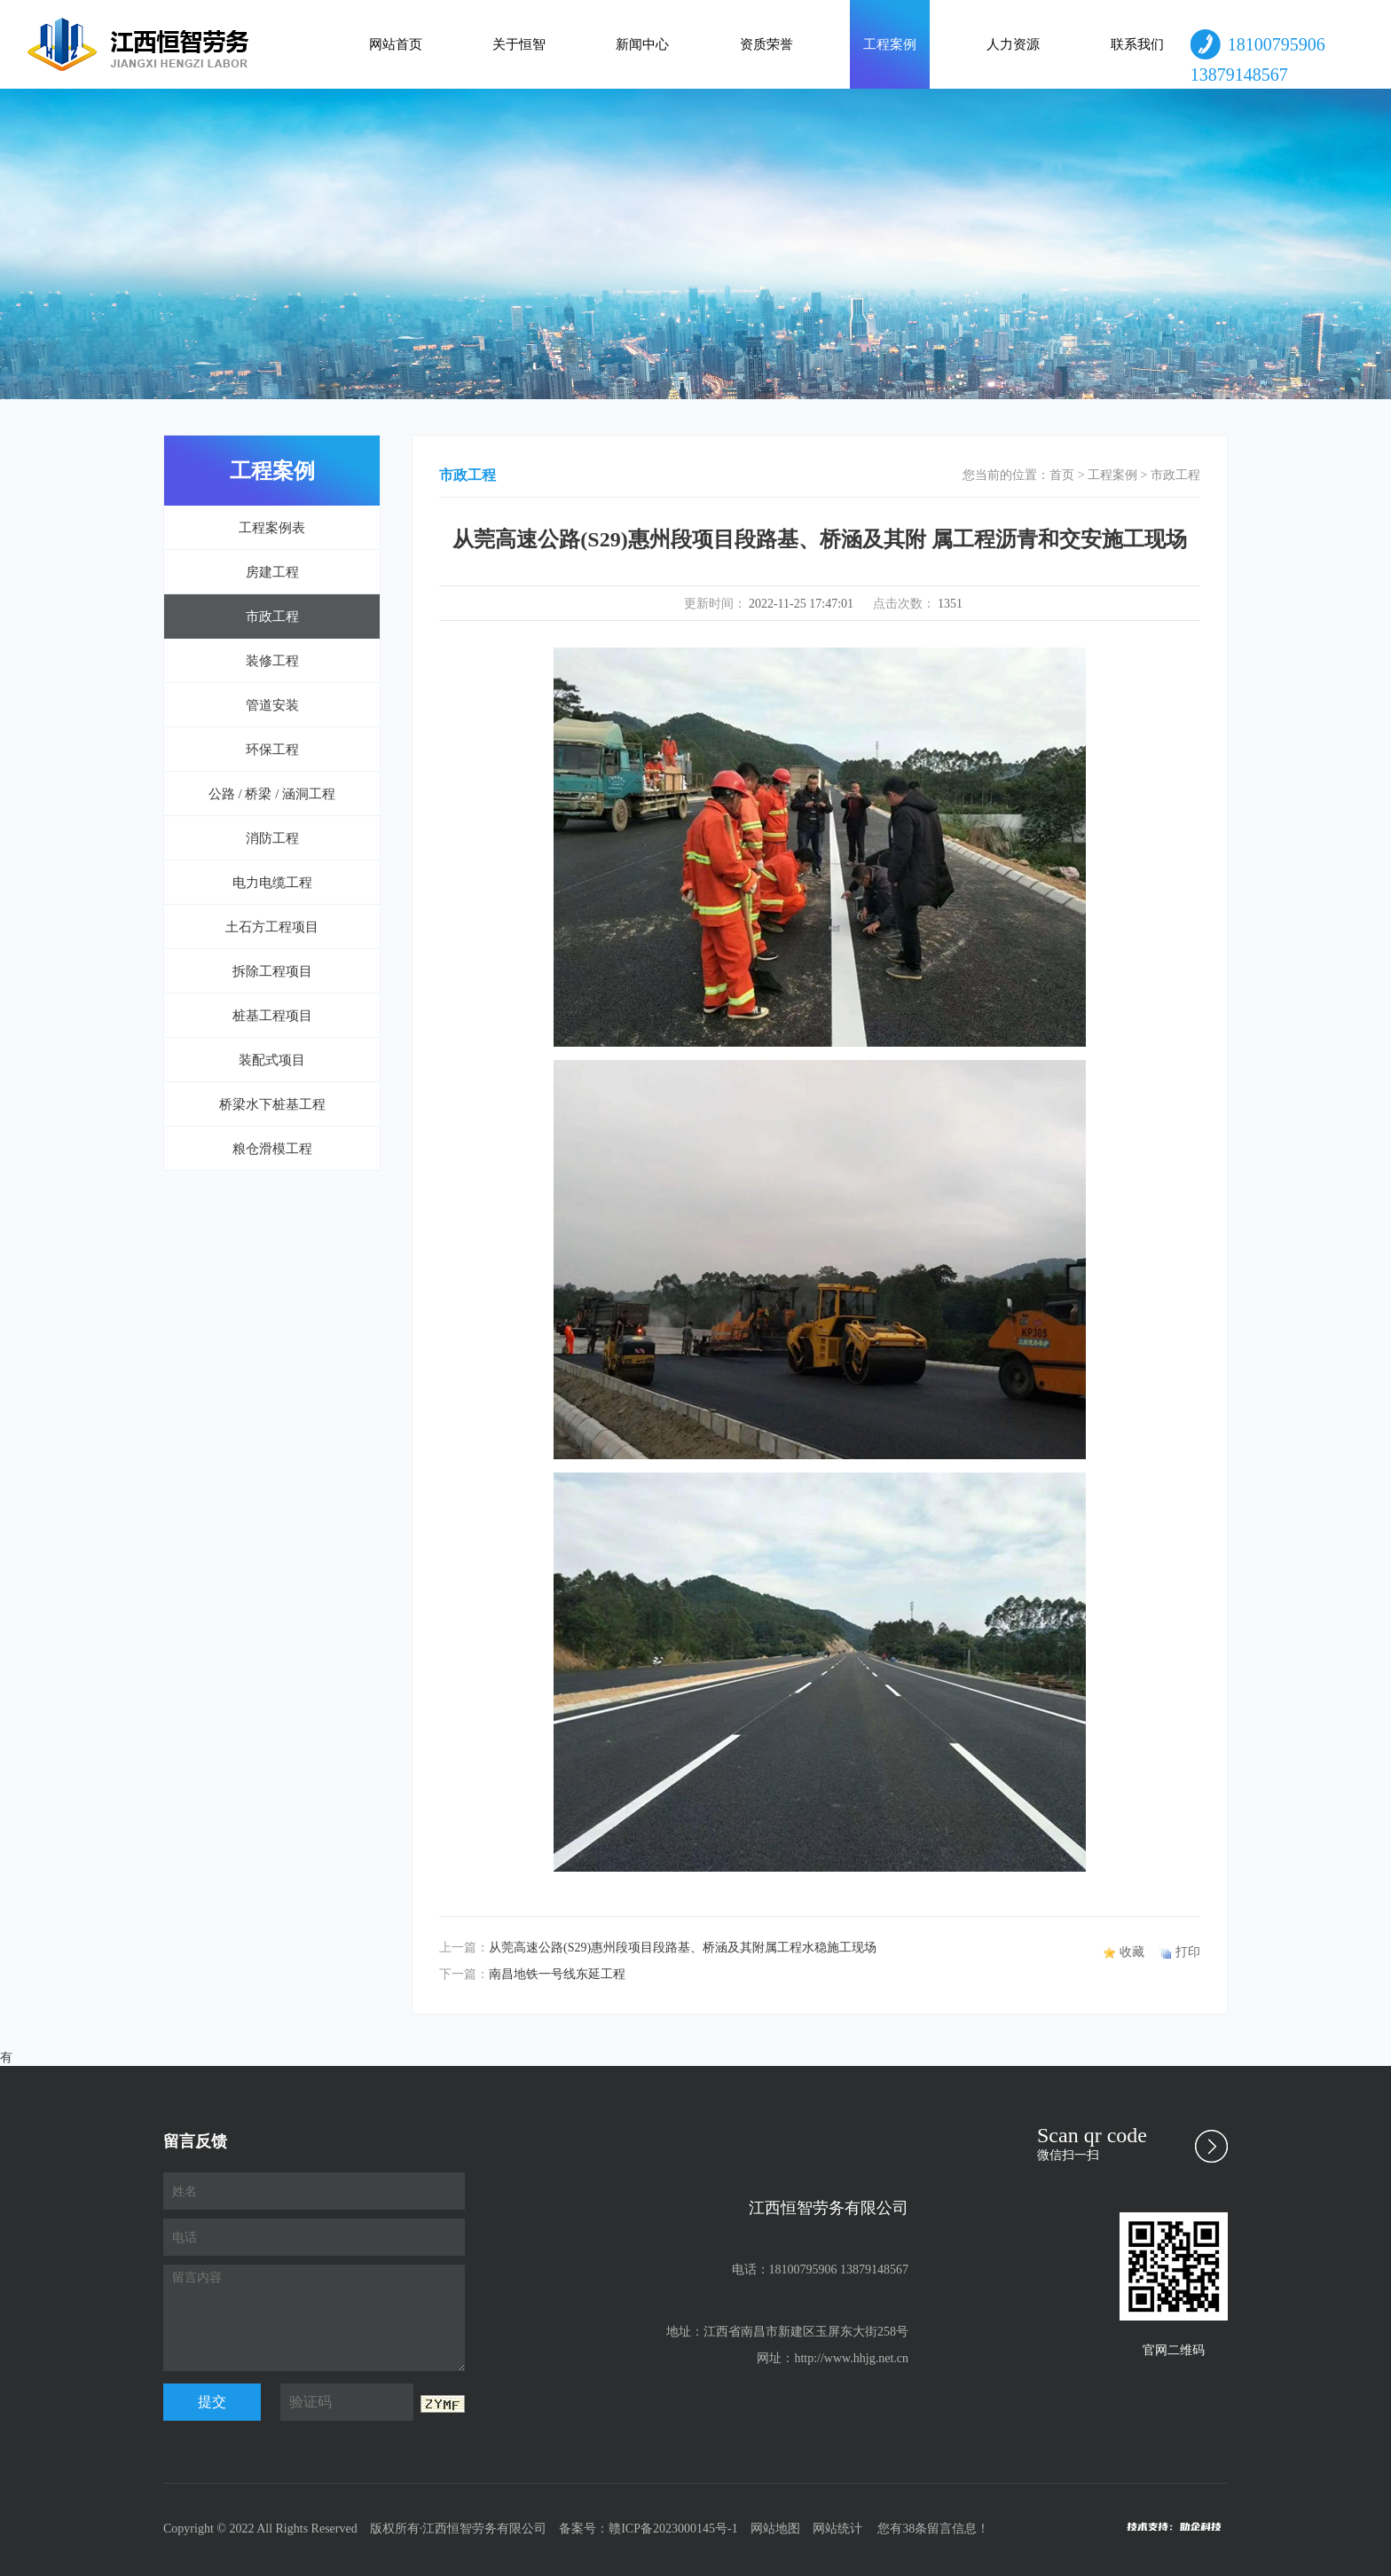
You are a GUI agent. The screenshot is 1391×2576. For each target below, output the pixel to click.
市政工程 (272, 616)
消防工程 (272, 838)
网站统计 (837, 2528)
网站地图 (775, 2528)
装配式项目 (272, 1060)
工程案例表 (272, 528)
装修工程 (272, 661)
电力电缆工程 (272, 883)
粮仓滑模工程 (272, 1149)
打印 (1187, 1952)
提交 (212, 2401)
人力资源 (1013, 44)
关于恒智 (519, 44)
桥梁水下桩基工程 (272, 1104)
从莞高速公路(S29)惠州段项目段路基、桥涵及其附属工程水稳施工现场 (682, 1947)
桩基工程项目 (272, 1016)
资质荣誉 (766, 44)
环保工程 (272, 749)
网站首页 (395, 44)
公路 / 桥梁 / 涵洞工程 (271, 794)
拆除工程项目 (272, 971)
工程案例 (889, 44)
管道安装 (272, 705)
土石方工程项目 (271, 927)
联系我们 (1137, 44)
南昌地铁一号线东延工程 (557, 1974)
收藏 (1132, 1952)
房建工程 (272, 572)
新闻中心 (642, 44)
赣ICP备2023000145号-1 (673, 2528)
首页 (1061, 475)
